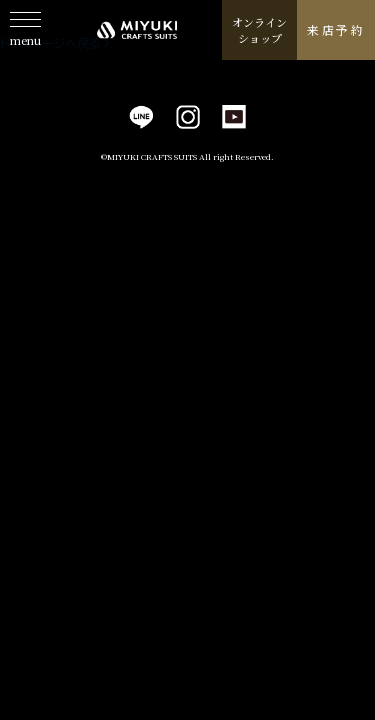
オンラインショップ (259, 30)
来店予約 (336, 29)
